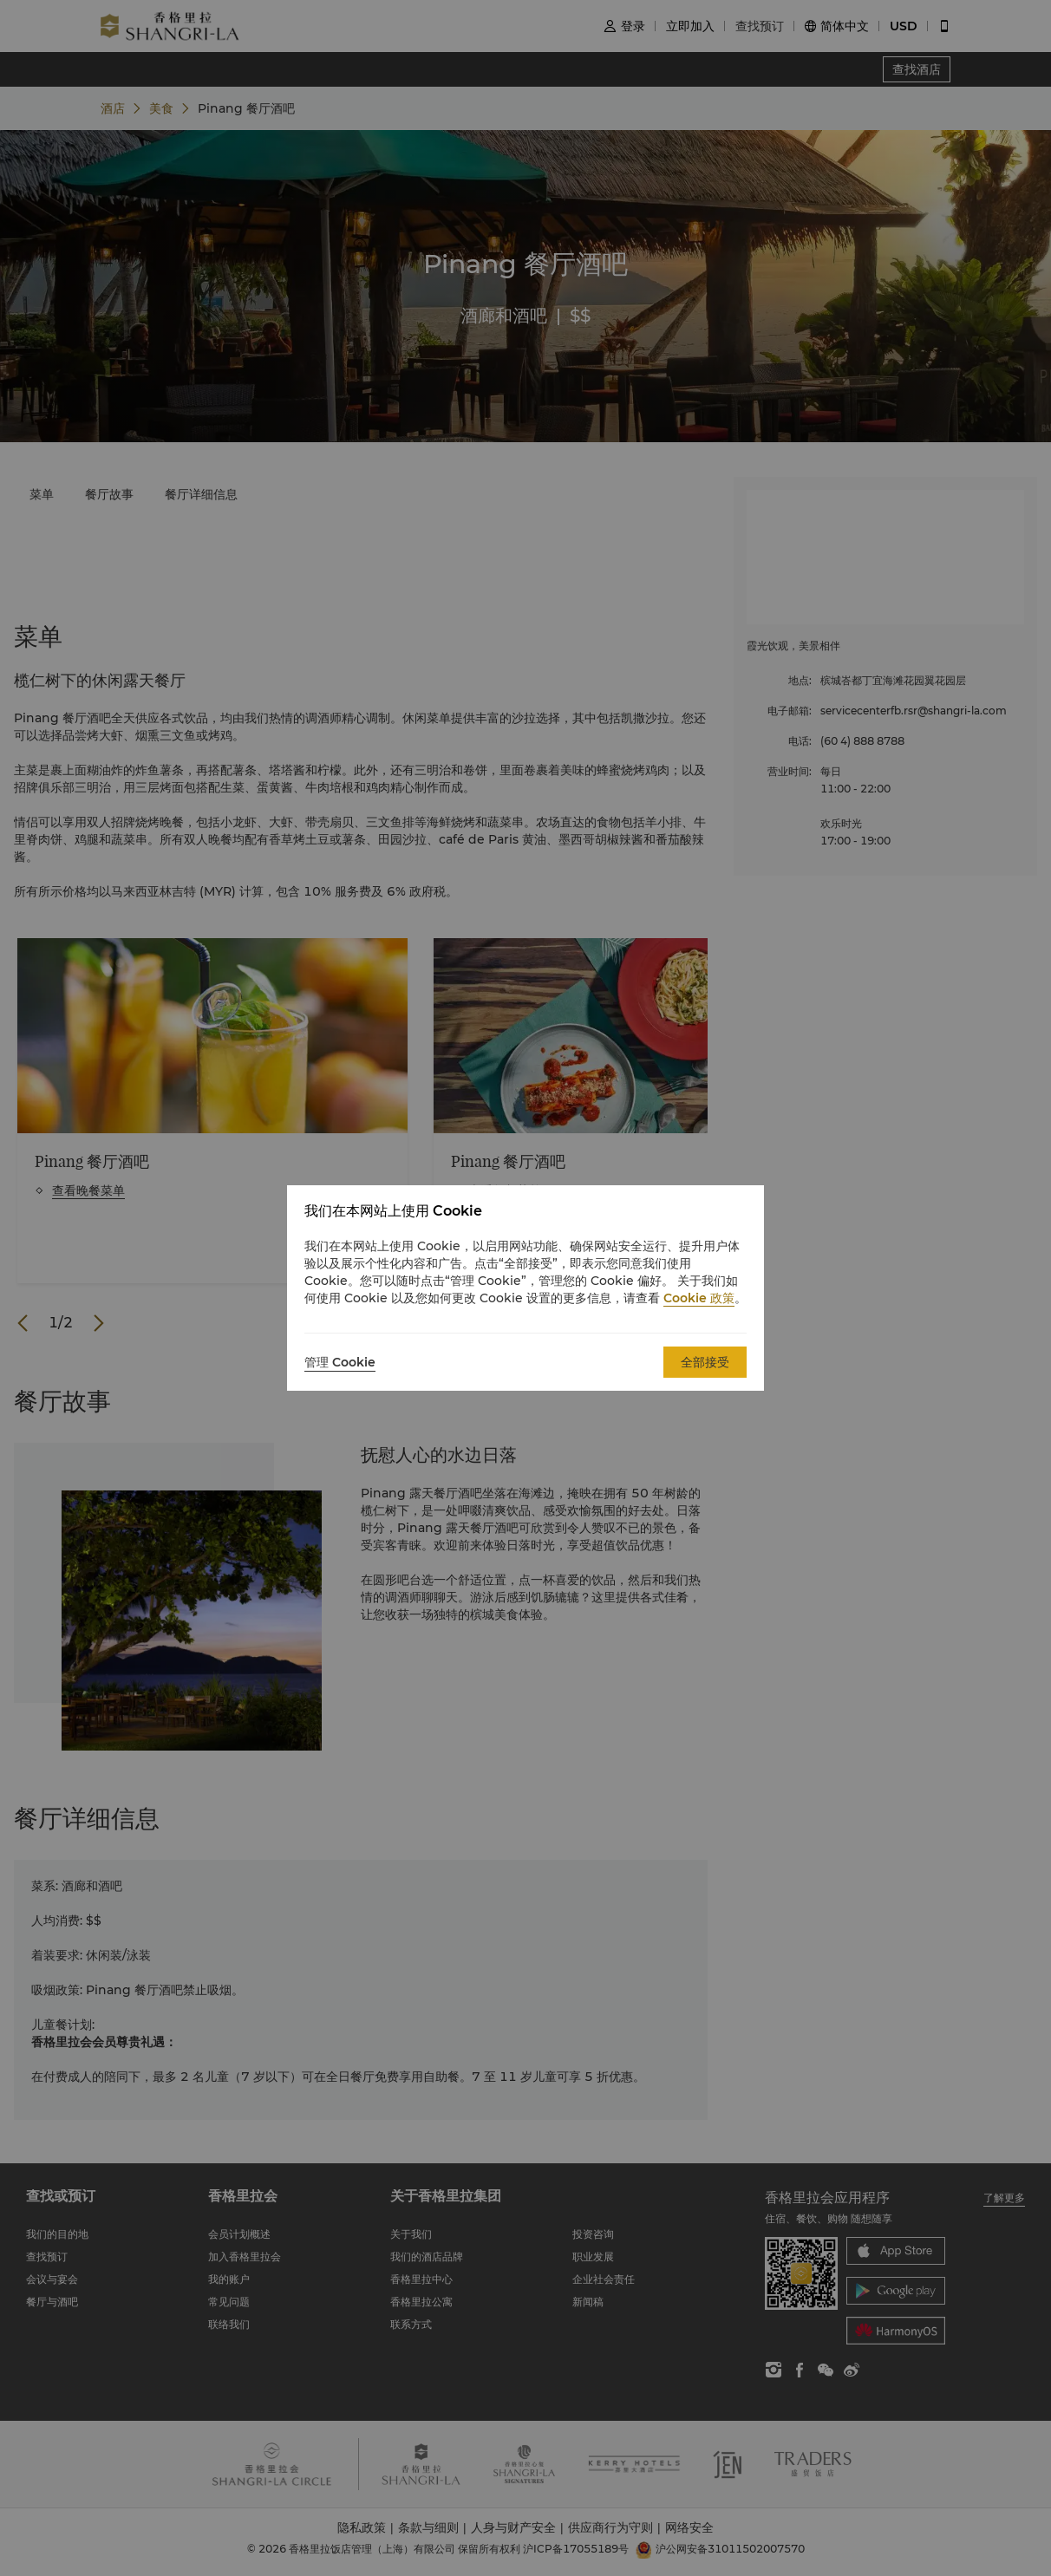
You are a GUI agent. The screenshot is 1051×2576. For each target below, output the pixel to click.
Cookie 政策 (698, 1298)
